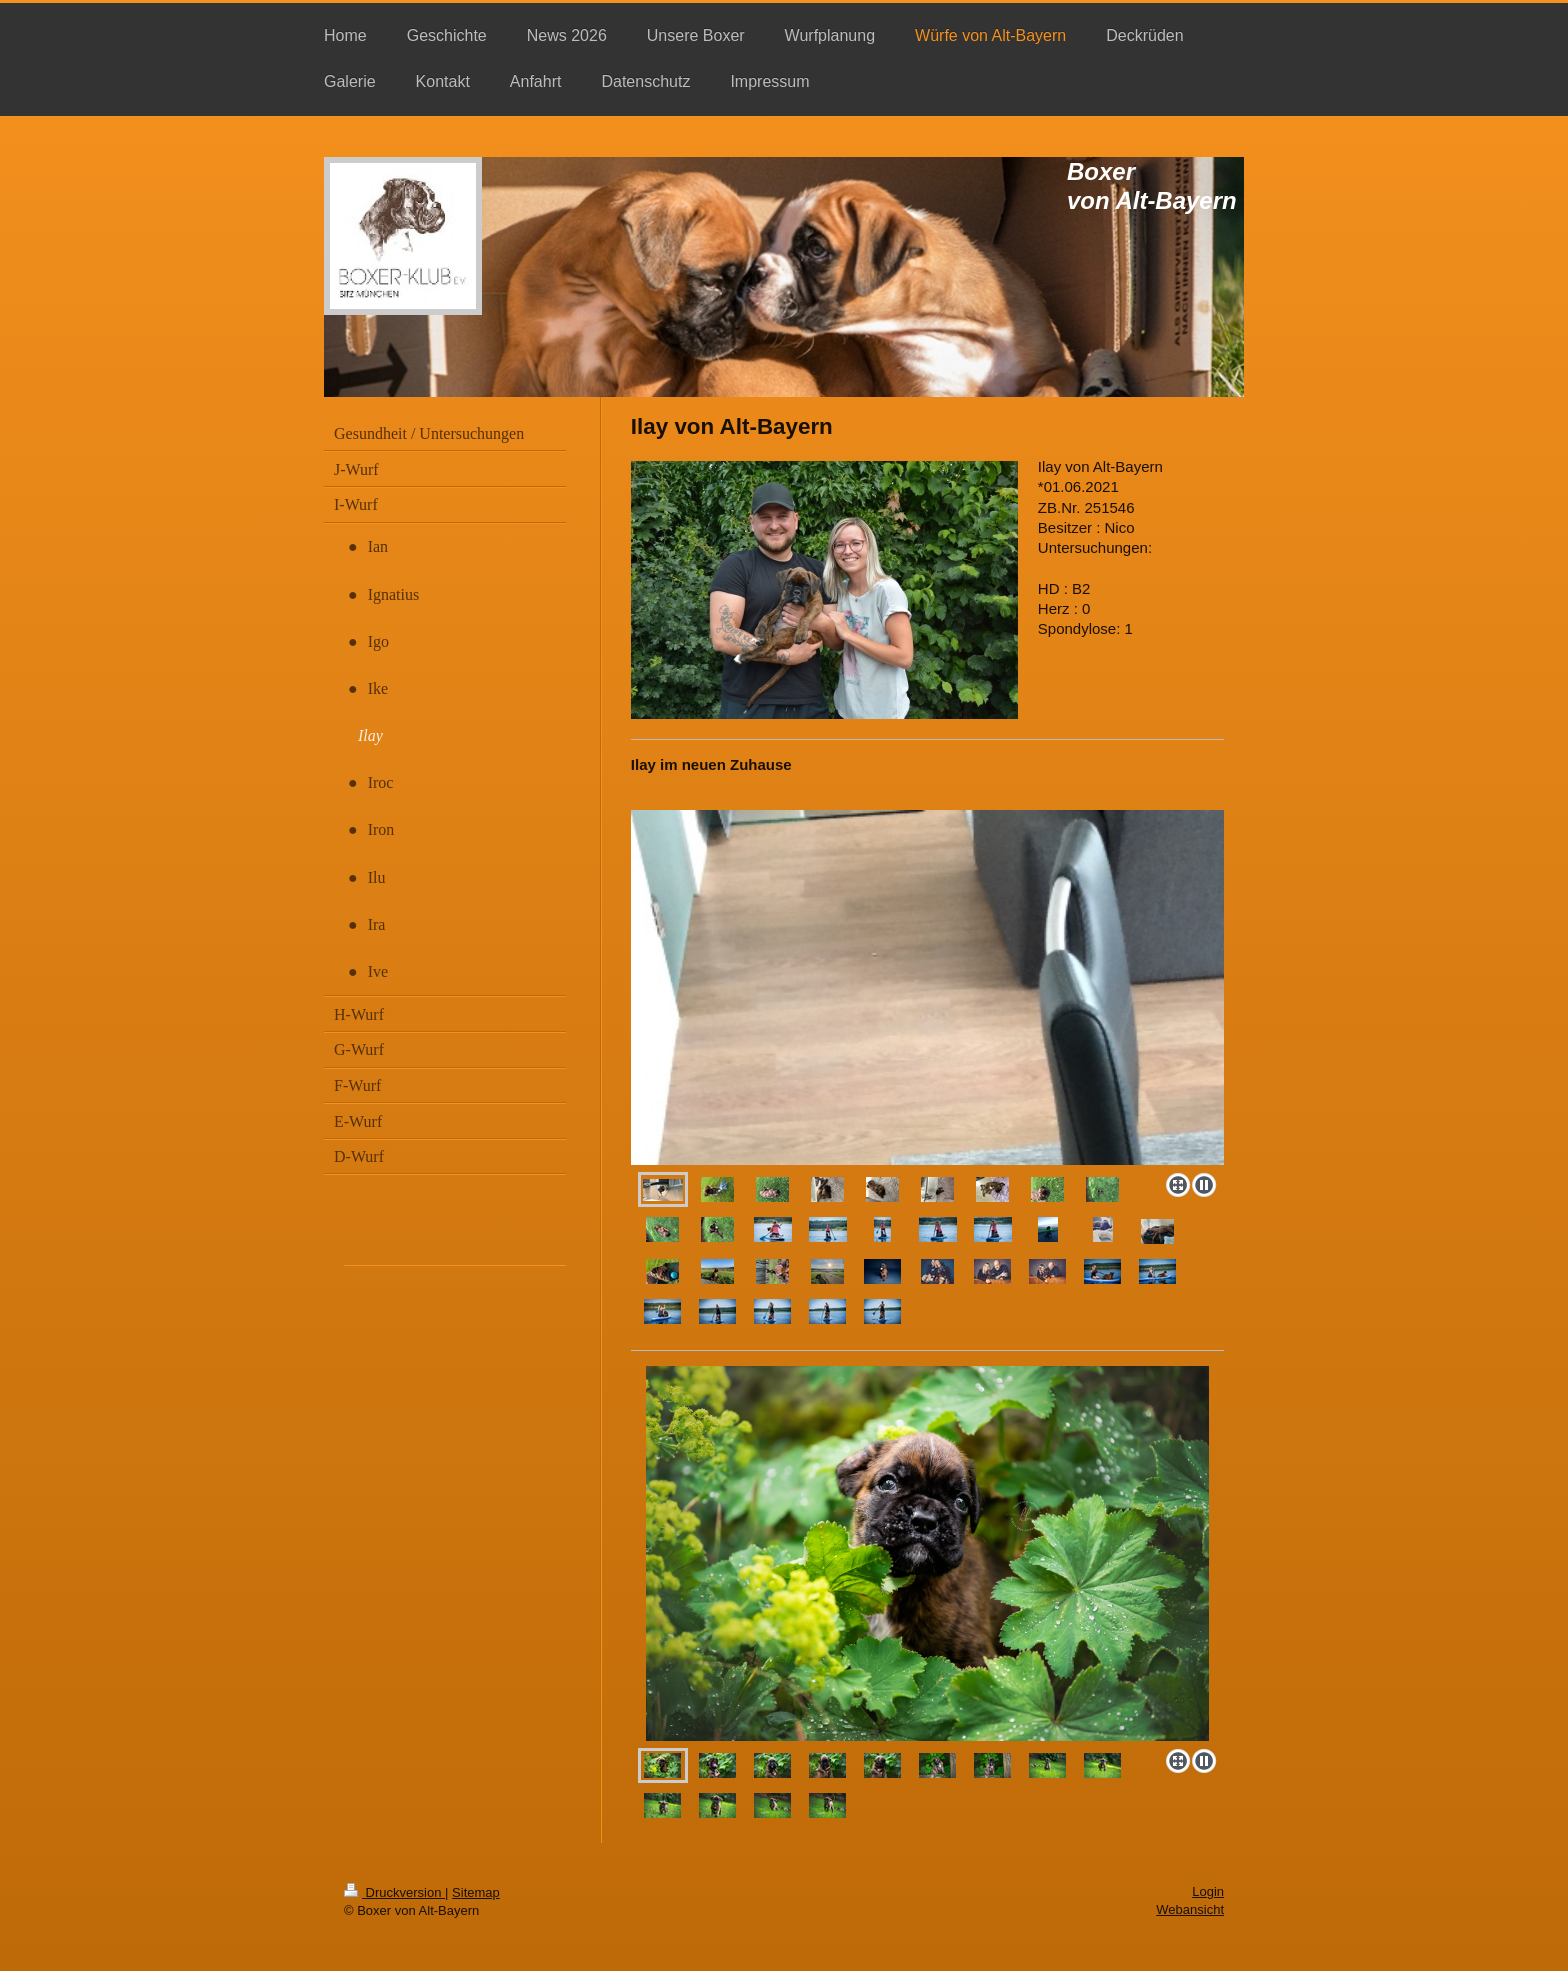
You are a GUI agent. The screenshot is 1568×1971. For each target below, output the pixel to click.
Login (1208, 1891)
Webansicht (1190, 1909)
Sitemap (476, 1892)
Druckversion (394, 1892)
